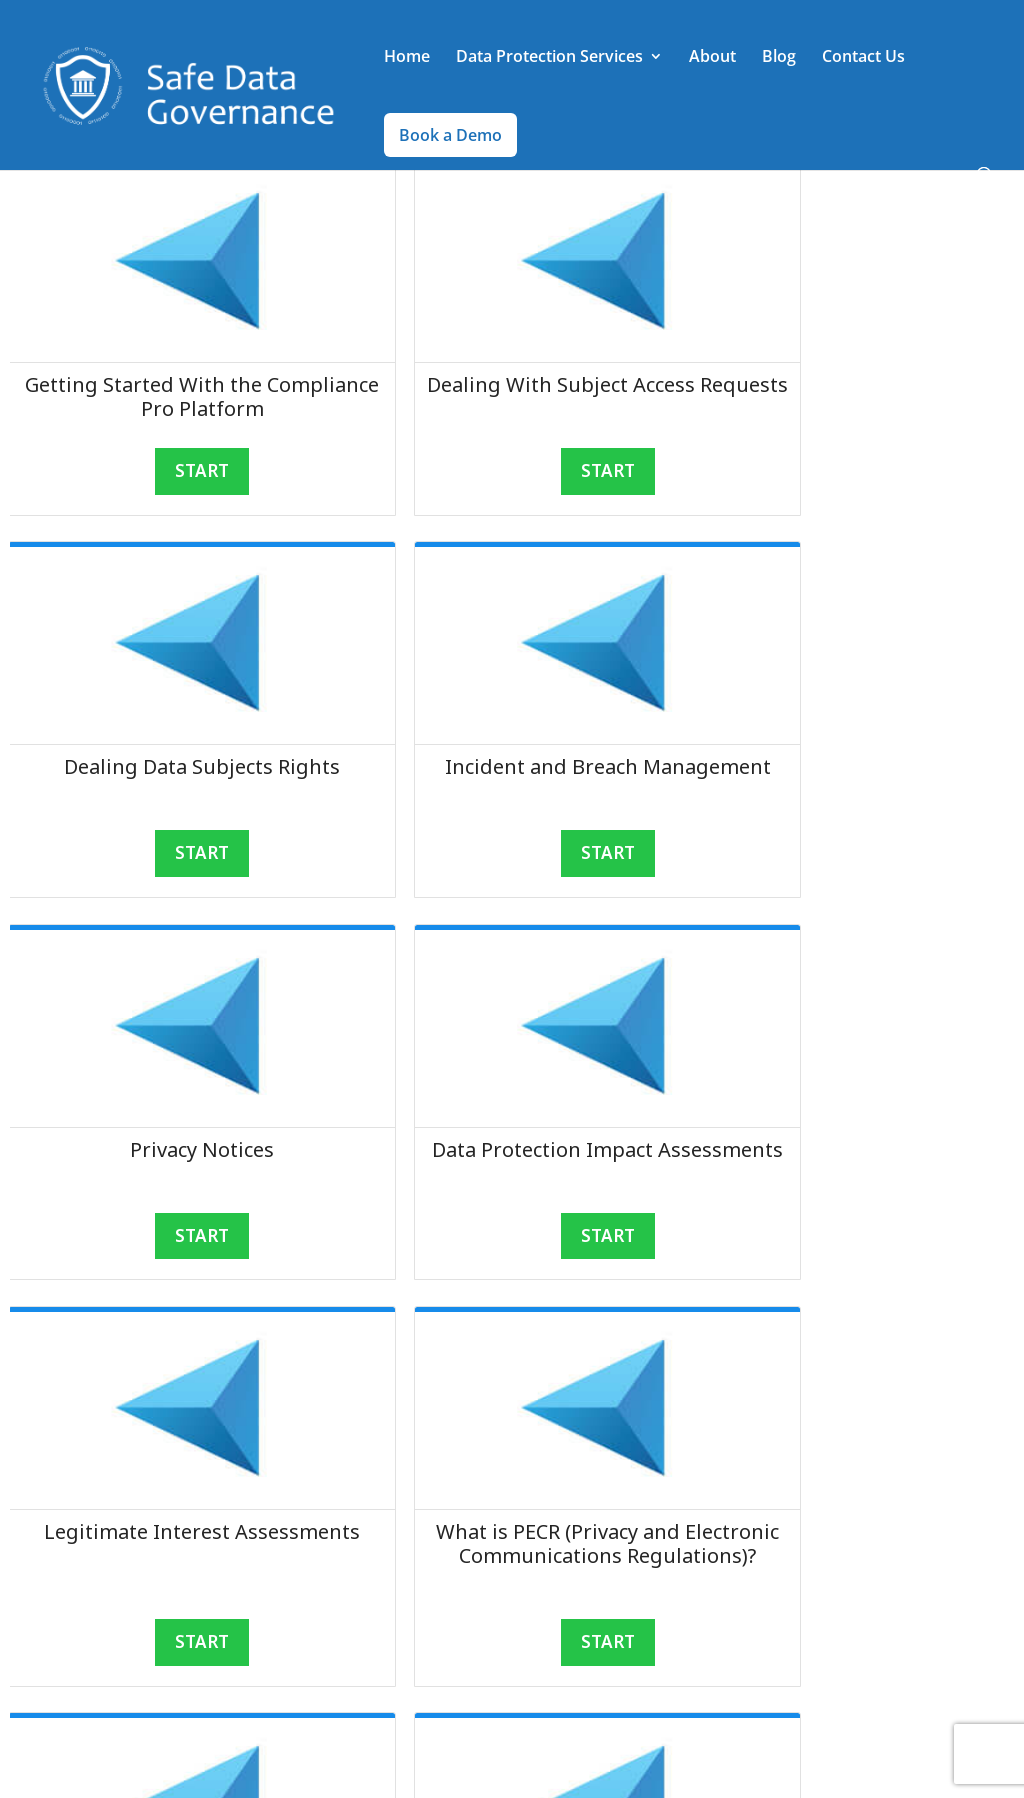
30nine (341, 1770)
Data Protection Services (549, 59)
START (170, 471)
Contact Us (863, 59)
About (712, 59)
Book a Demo (450, 136)
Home (407, 59)
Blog (779, 59)
